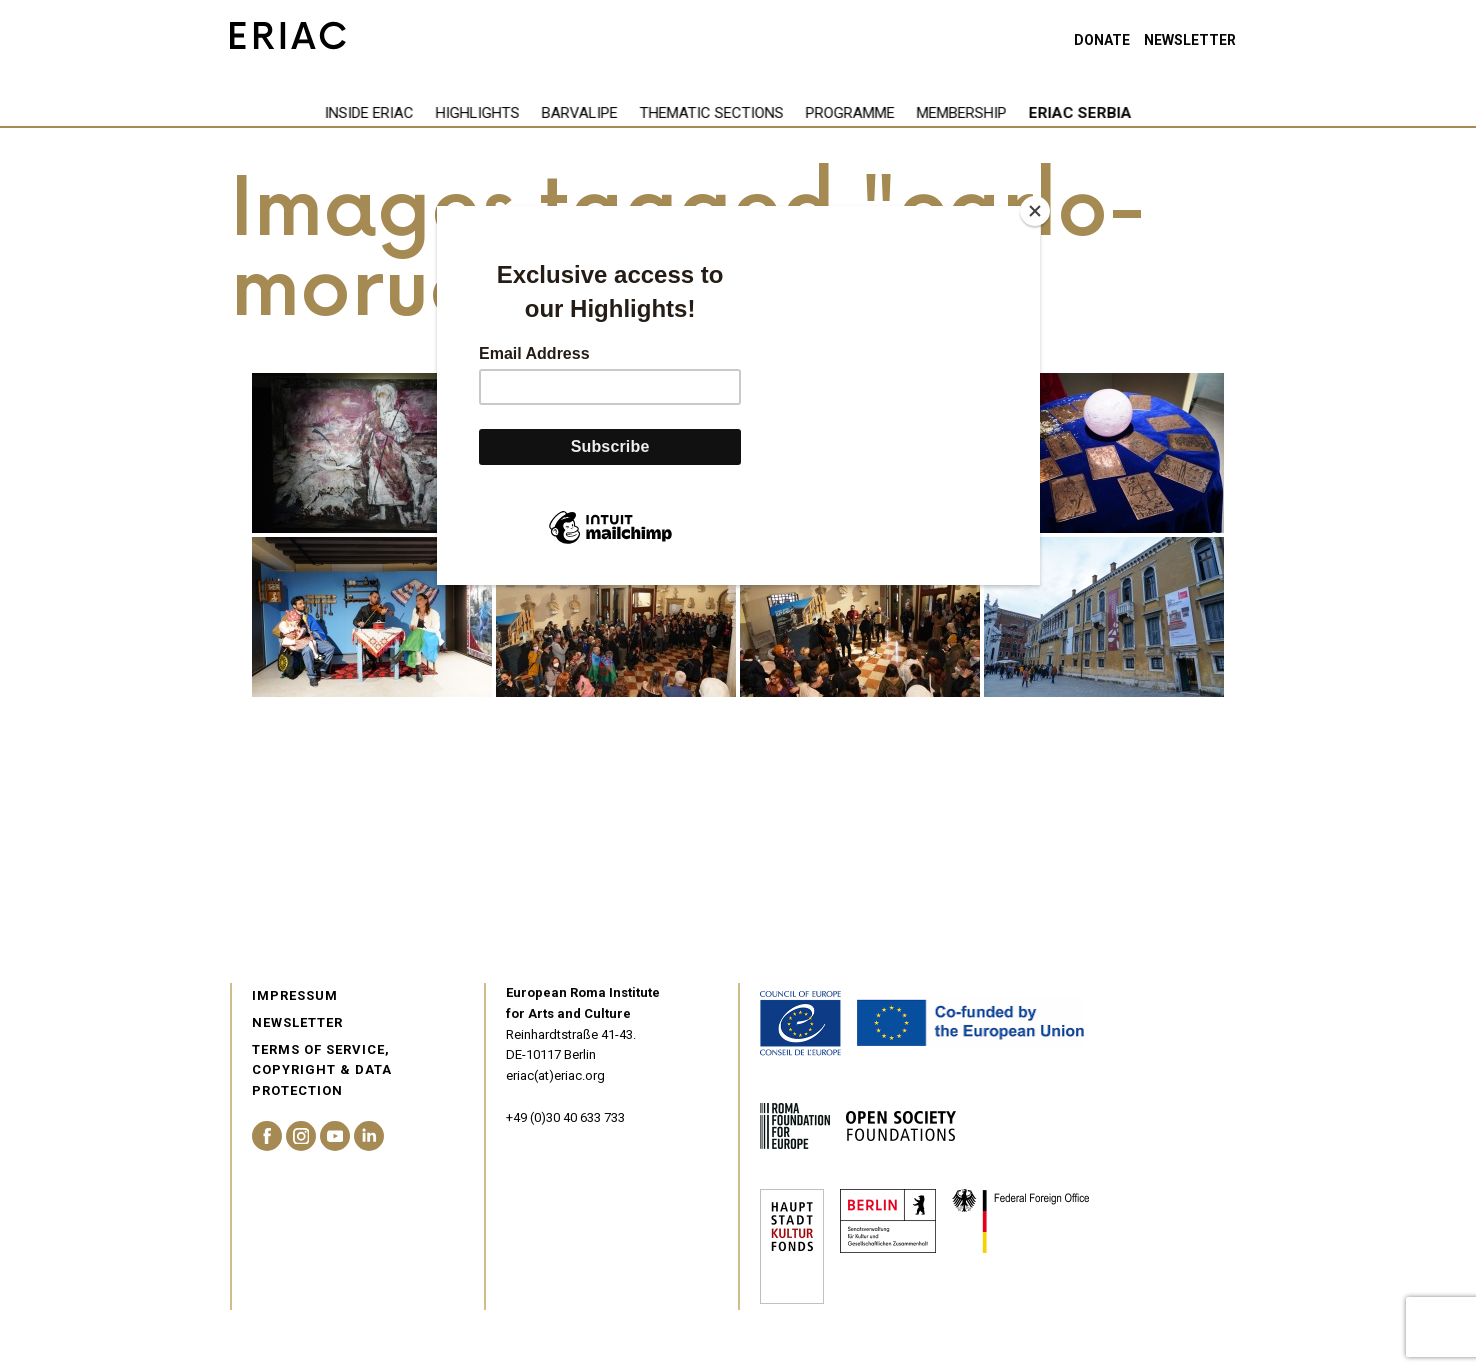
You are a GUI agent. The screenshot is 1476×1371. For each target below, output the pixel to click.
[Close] (1035, 211)
